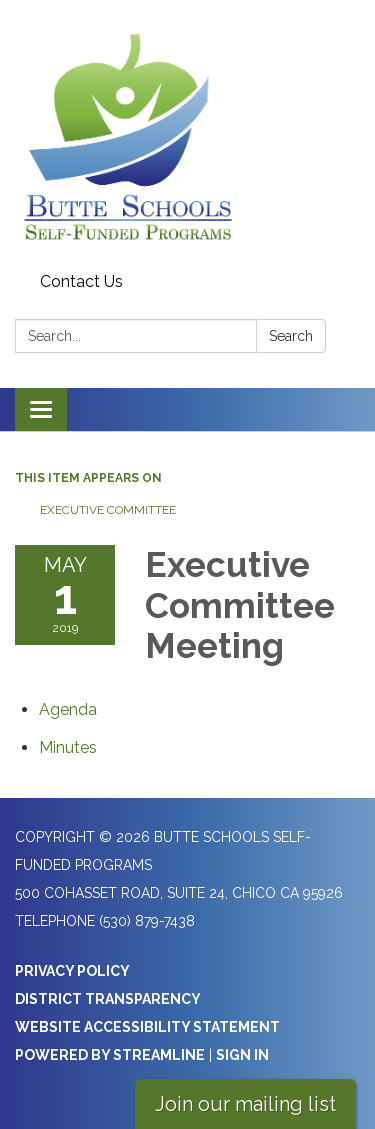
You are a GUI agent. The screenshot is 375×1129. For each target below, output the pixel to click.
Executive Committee (108, 510)
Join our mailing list (245, 1104)
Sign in (242, 1055)
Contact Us (81, 281)
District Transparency (108, 999)
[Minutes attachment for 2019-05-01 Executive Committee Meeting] (68, 747)
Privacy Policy (72, 971)
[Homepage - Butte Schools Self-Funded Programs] (187, 132)
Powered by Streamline (110, 1055)
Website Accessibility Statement (147, 1027)
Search (291, 336)
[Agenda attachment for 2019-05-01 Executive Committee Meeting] (68, 709)
